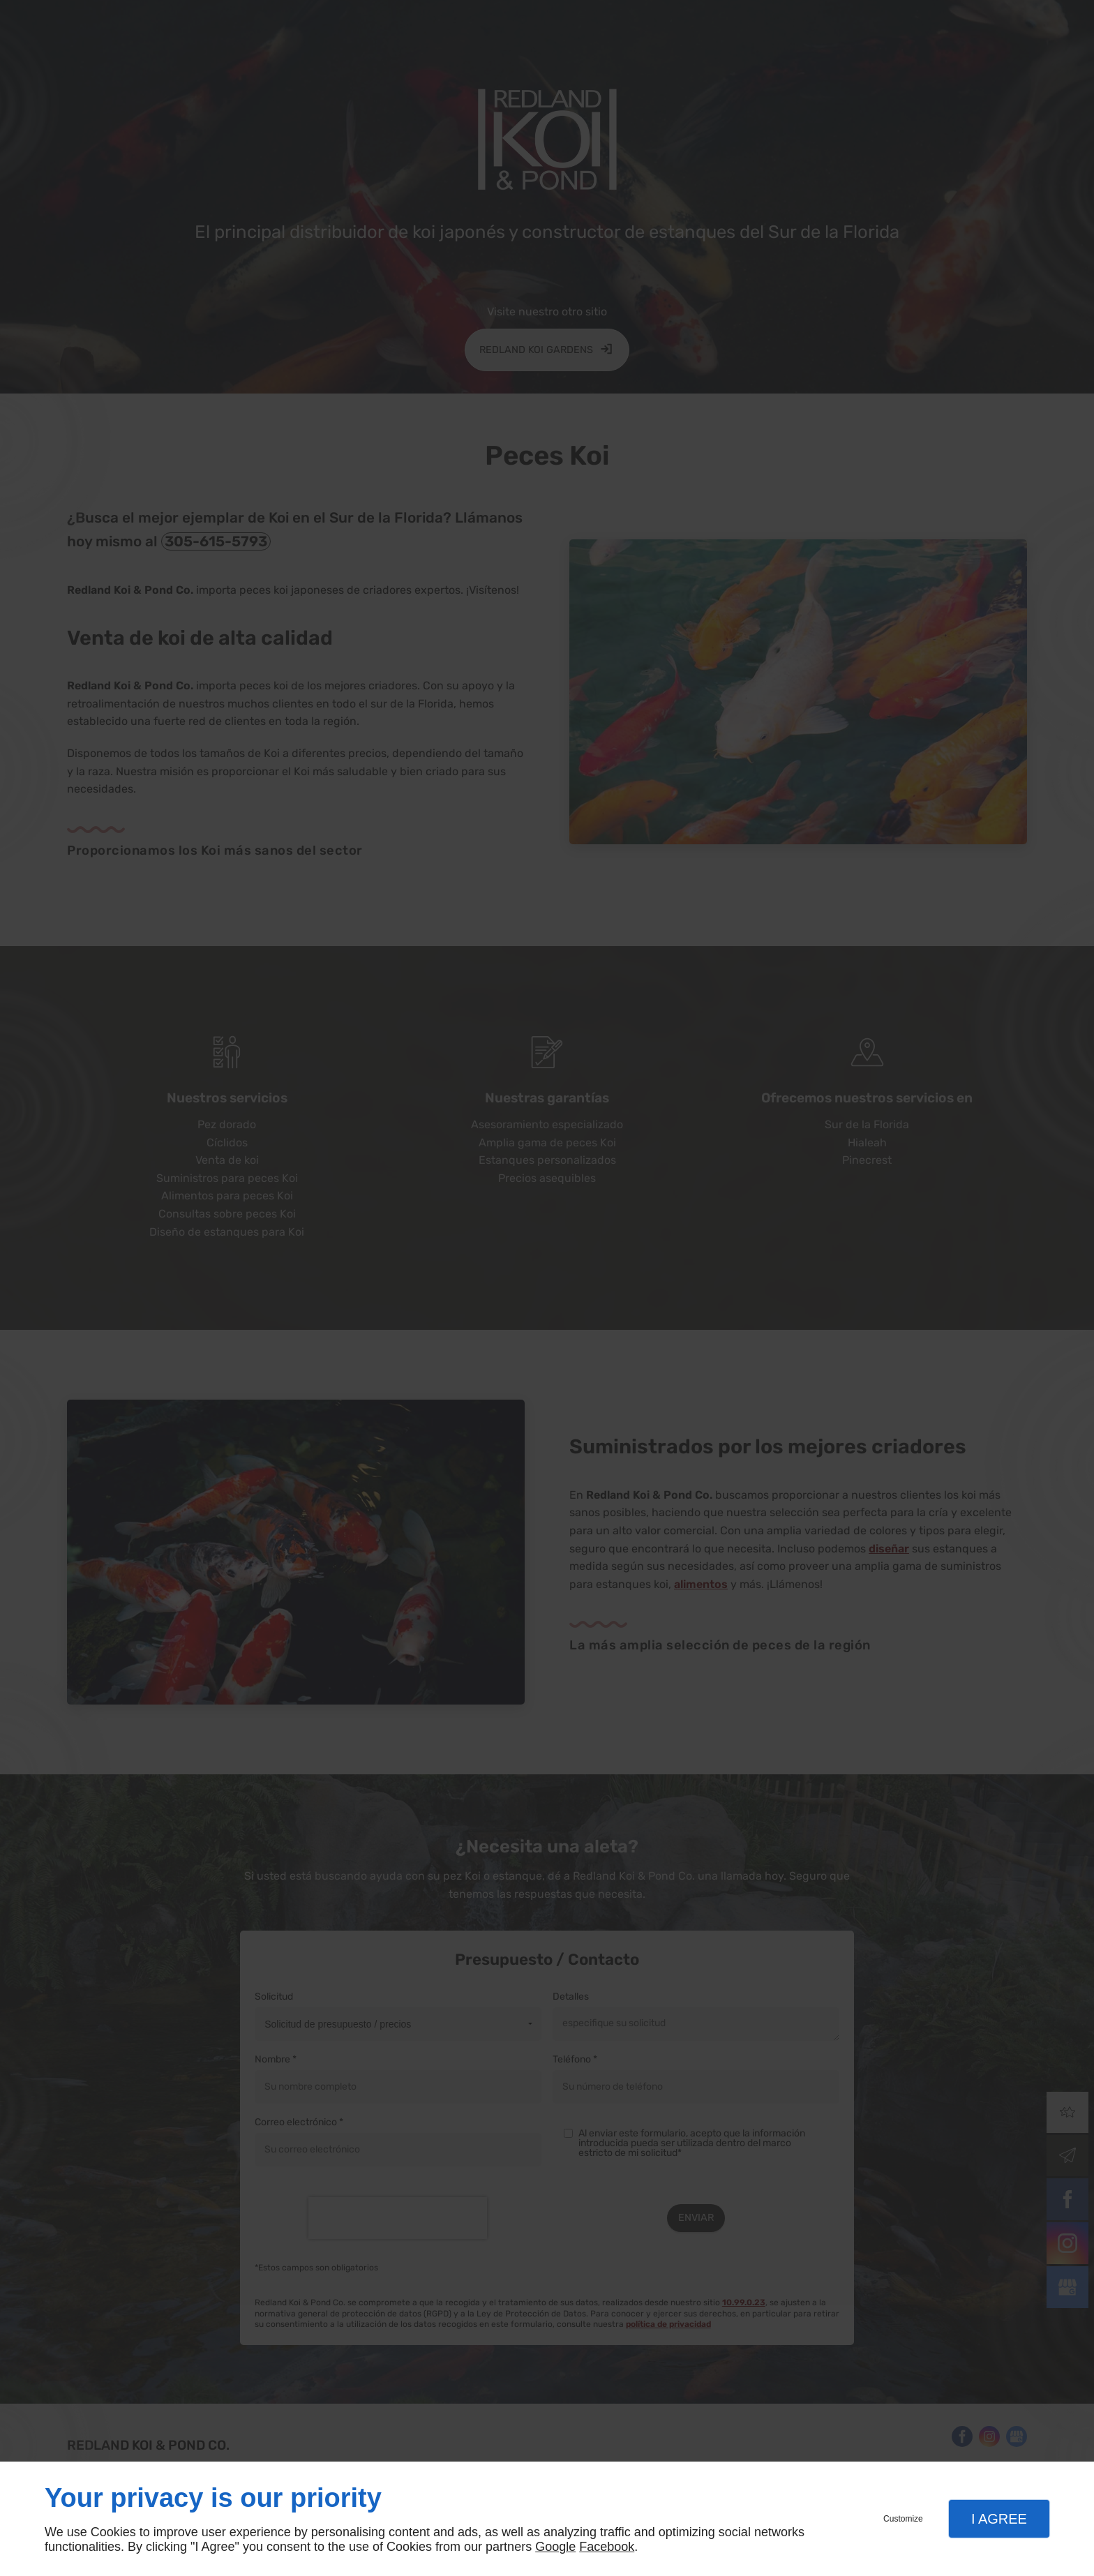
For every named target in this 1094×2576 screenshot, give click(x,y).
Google (555, 2547)
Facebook (606, 2547)
